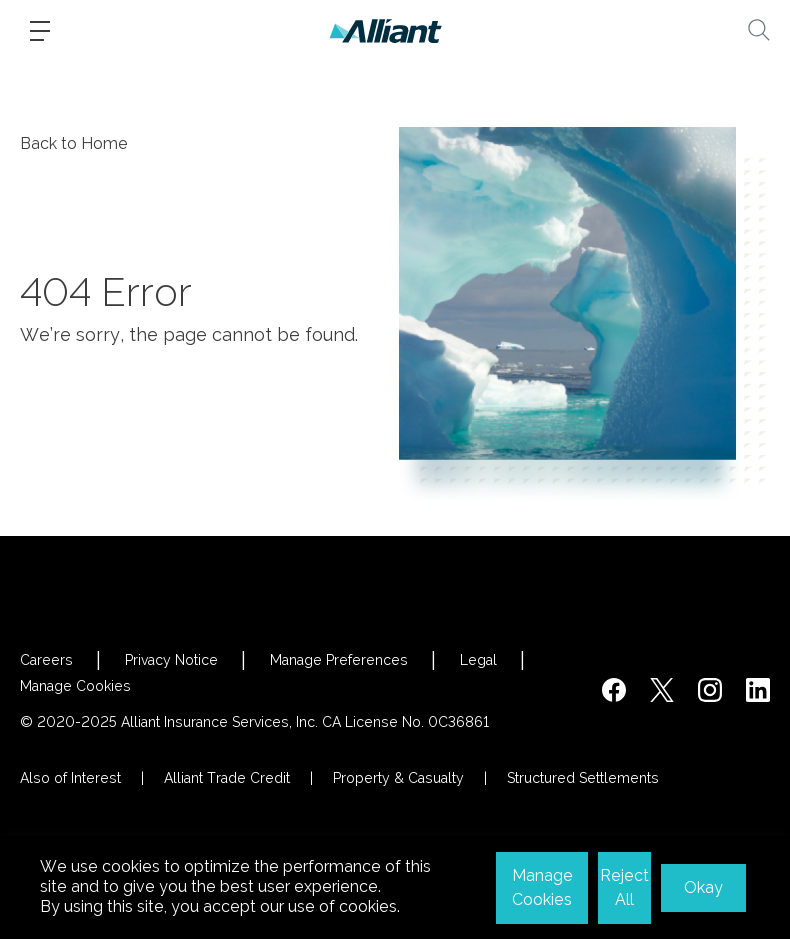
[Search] (759, 30)
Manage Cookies (75, 686)
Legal (478, 660)
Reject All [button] (624, 887)
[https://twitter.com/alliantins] (662, 690)
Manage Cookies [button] (542, 887)
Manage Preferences (339, 660)
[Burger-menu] (40, 31)
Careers (46, 660)
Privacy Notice (171, 660)
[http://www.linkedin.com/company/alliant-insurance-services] (758, 690)
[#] (710, 690)
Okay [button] (703, 887)
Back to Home (74, 143)
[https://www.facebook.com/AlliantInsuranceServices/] (614, 690)
